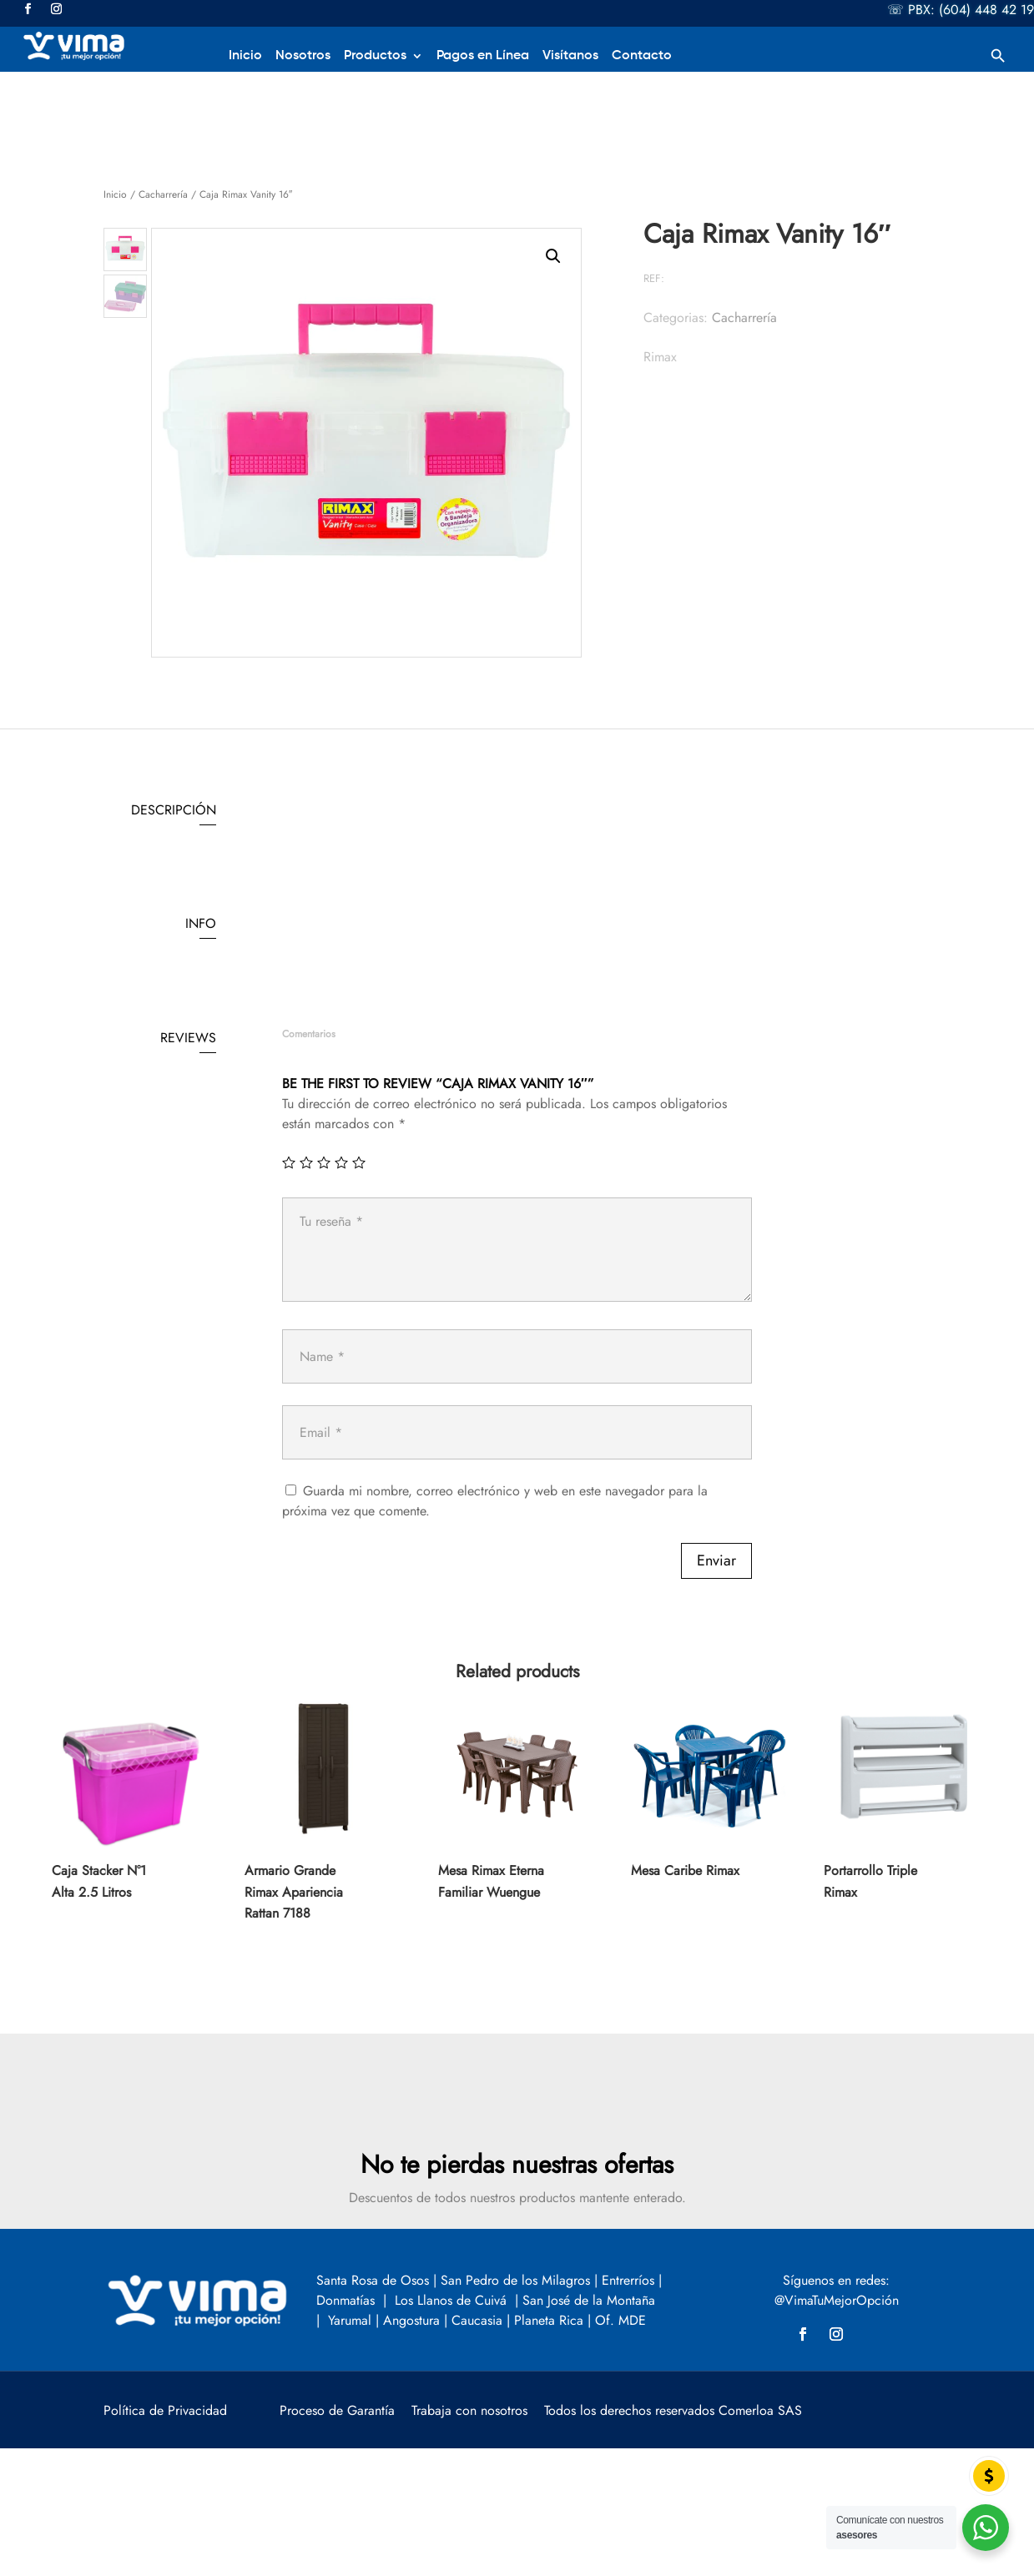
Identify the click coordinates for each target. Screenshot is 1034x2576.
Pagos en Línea (482, 56)
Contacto (642, 56)
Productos (375, 56)
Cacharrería (163, 194)
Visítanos (570, 56)
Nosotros (302, 56)
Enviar (716, 1560)
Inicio (245, 56)
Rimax (660, 356)
